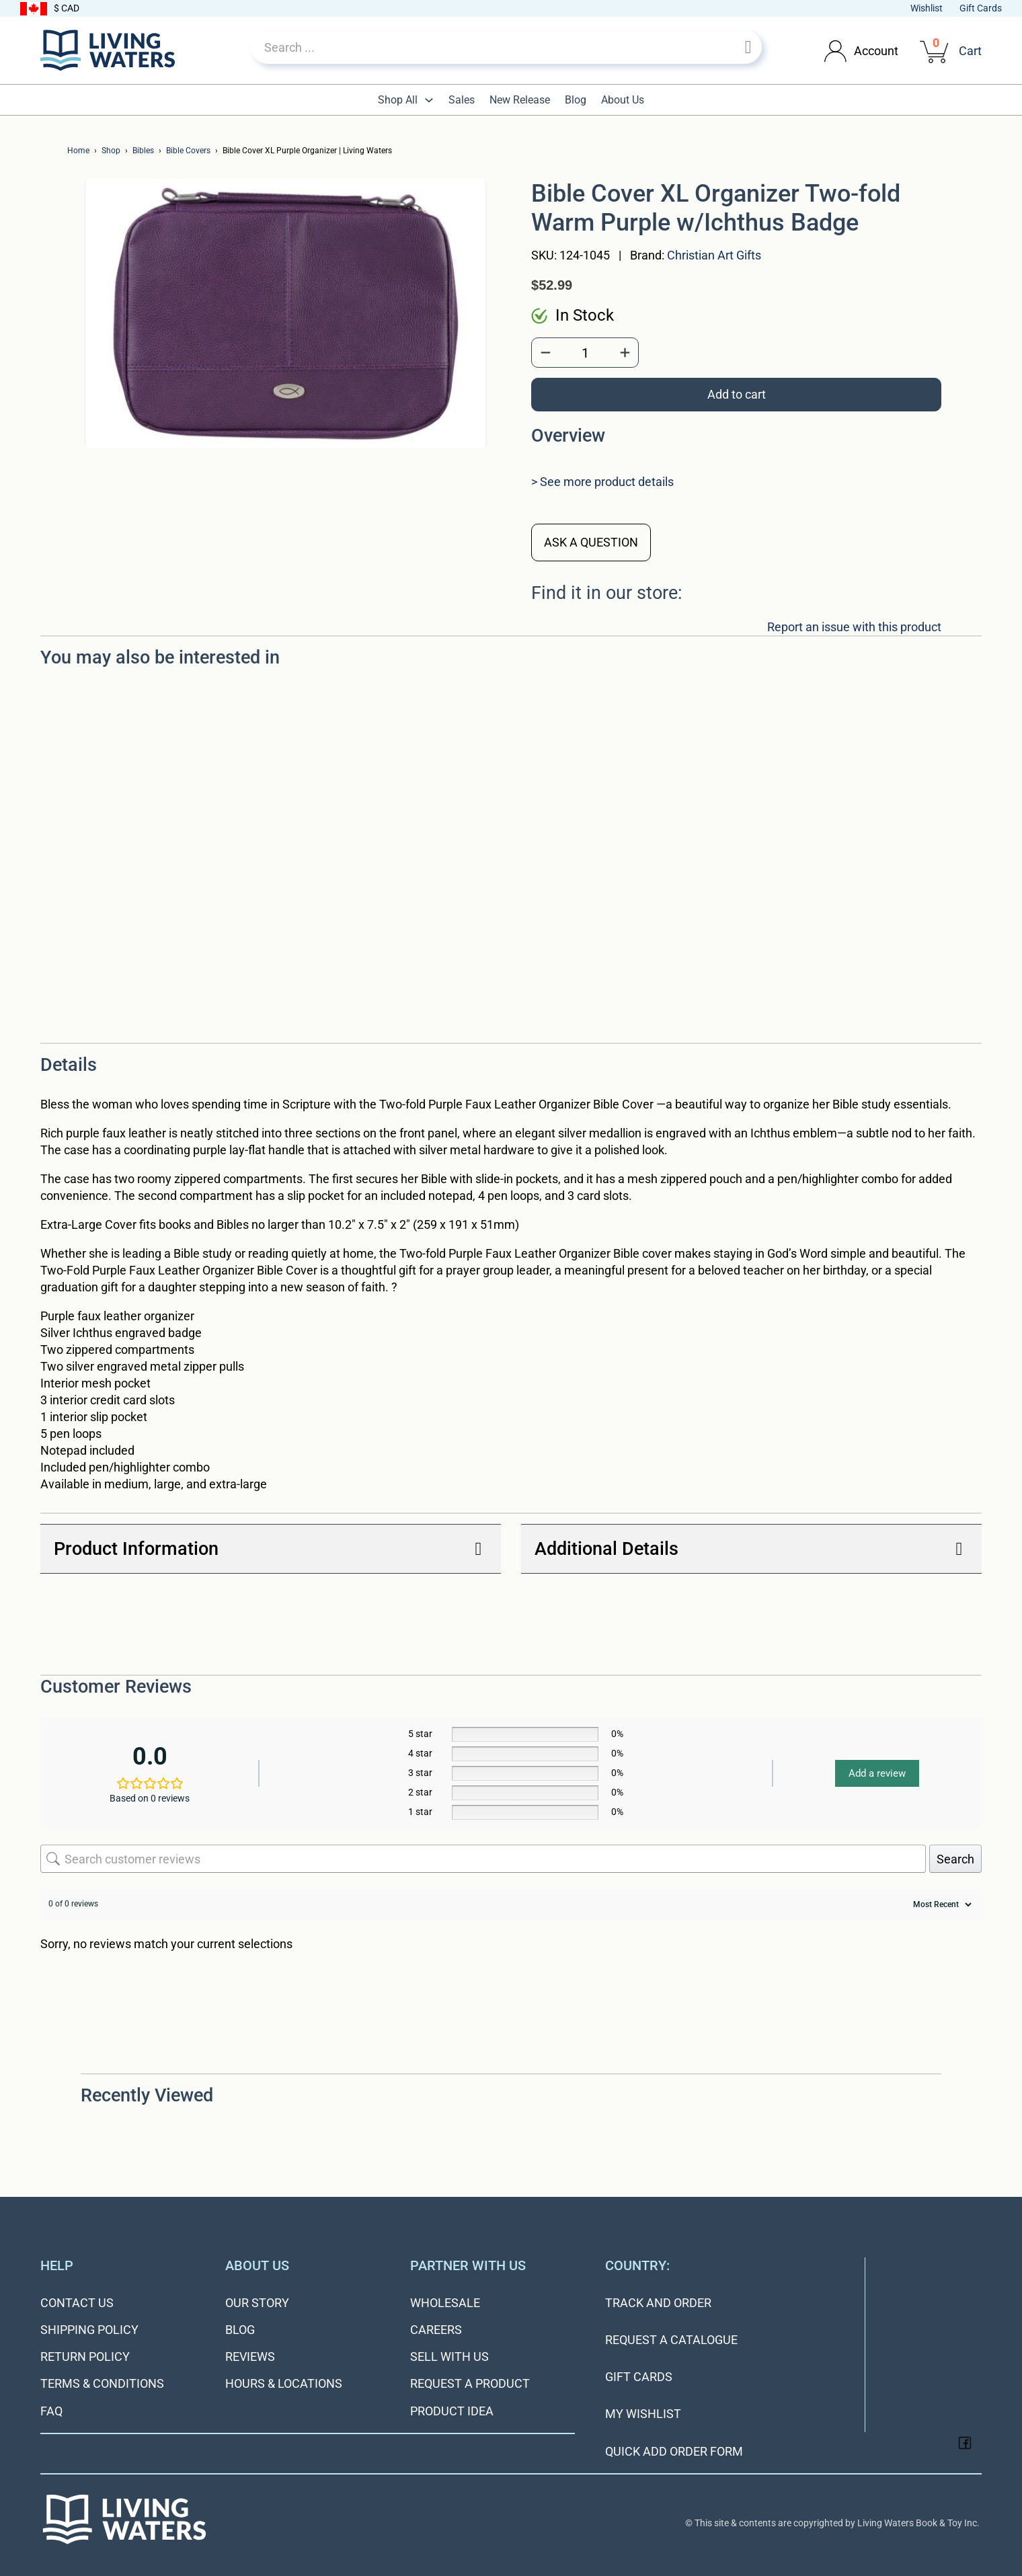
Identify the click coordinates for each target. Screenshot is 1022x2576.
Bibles (143, 150)
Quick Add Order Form (674, 2451)
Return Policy (85, 2356)
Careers (436, 2330)
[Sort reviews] (941, 1904)
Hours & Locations (283, 2383)
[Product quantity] (585, 352)
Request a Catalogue (671, 2340)
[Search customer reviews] (483, 1859)
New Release (519, 99)
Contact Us (77, 2303)
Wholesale (445, 2303)
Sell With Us (449, 2356)
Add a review (877, 1773)
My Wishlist (643, 2414)
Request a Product (470, 2383)
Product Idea (452, 2411)
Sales (461, 99)
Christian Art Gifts (714, 255)
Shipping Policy (89, 2330)
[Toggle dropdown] (835, 51)
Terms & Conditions (102, 2383)
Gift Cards (980, 8)
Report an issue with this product (854, 627)
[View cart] (935, 50)
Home (78, 150)
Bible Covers (188, 150)
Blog (575, 99)
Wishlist (926, 8)
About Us (622, 99)
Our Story (257, 2303)
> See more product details (602, 482)
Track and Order (658, 2303)
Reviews (250, 2356)
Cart (970, 51)
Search (955, 1859)
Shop (111, 150)
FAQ (51, 2411)
